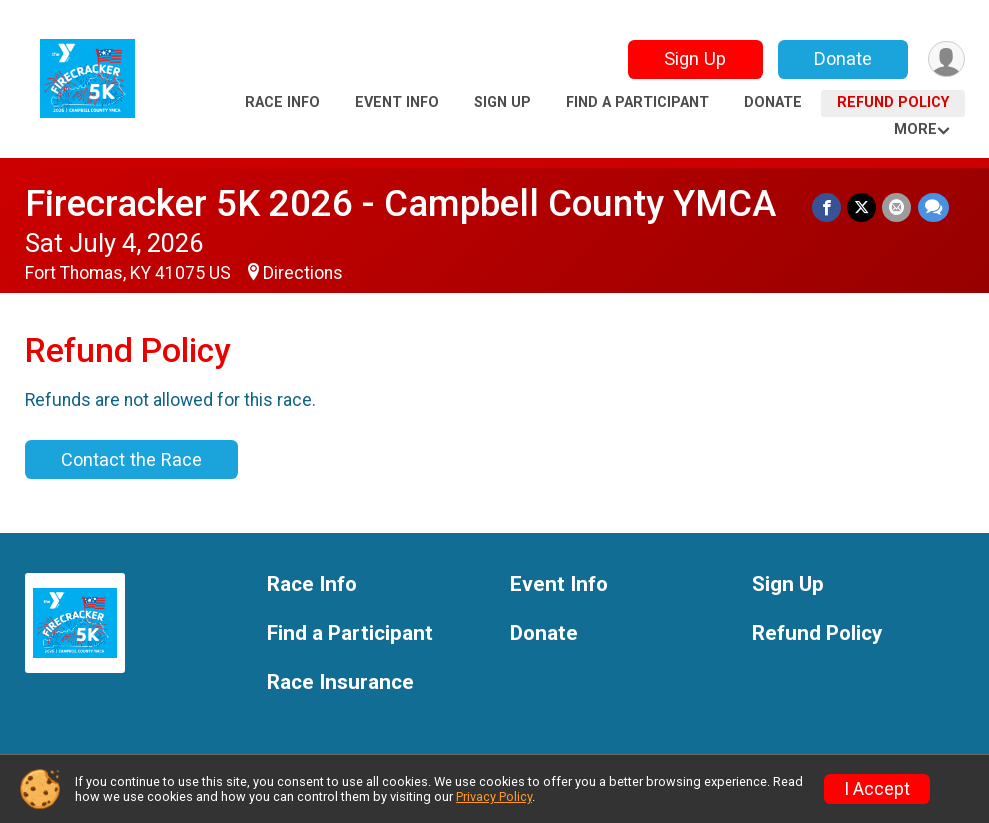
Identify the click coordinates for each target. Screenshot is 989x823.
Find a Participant (637, 102)
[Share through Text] (933, 207)
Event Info (397, 102)
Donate (842, 58)
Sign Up (694, 58)
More (915, 129)
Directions (303, 273)
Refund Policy (893, 102)
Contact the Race (131, 459)
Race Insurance (340, 682)
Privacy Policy (494, 796)
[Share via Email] (897, 207)
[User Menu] (946, 59)
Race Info (282, 102)
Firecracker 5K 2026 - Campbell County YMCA (400, 203)
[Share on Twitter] (862, 207)
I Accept (877, 789)
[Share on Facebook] (827, 207)
